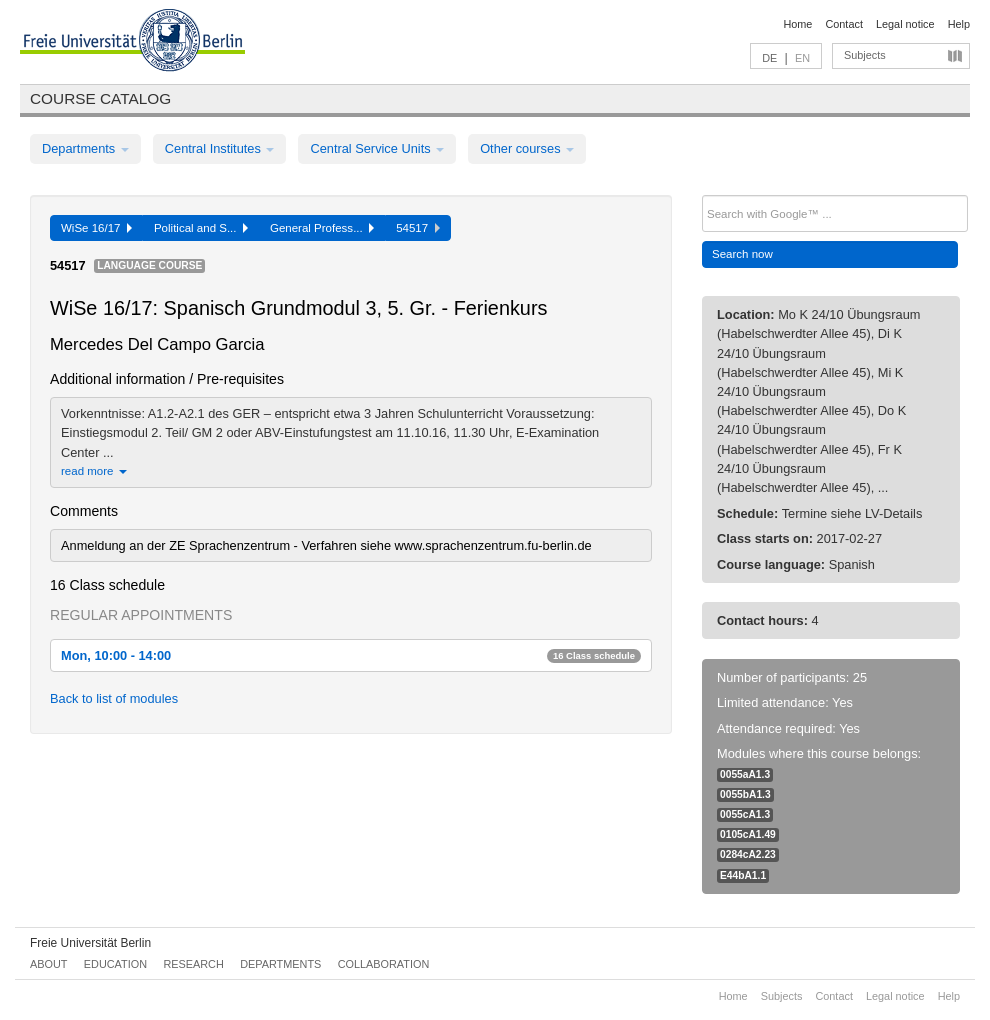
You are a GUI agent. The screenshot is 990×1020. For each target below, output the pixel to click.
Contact (843, 24)
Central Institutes (220, 148)
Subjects (865, 55)
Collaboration (384, 964)
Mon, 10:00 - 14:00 (351, 655)
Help (959, 24)
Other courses (527, 148)
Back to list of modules (114, 698)
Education (115, 964)
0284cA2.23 (748, 854)
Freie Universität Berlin (90, 943)
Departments (85, 148)
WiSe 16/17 (96, 228)
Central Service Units (377, 148)
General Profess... (322, 228)
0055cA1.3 (745, 814)
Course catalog (100, 98)
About (48, 964)
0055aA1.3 (745, 774)
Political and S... (201, 228)
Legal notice (905, 24)
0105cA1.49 (748, 834)
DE (769, 58)
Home (797, 24)
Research (193, 964)
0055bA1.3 (745, 794)
